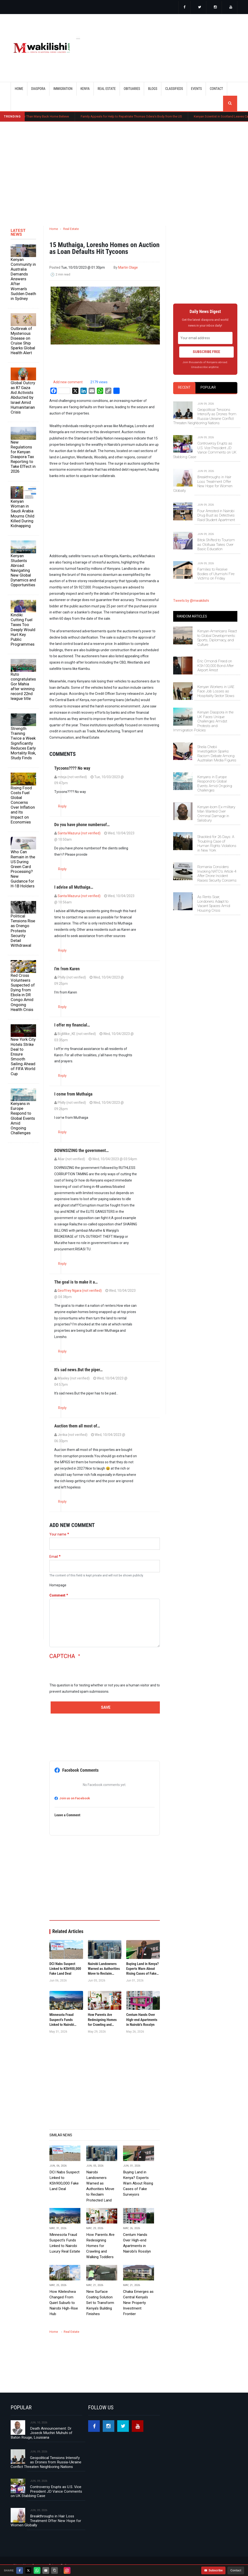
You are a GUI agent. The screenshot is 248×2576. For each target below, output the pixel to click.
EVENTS (196, 89)
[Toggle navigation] (78, 37)
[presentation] (86, 1672)
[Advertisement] (162, 48)
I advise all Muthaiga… (73, 887)
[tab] (184, 387)
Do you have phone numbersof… (82, 824)
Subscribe (213, 2570)
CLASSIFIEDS (174, 89)
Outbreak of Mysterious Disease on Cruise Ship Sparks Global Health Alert (23, 340)
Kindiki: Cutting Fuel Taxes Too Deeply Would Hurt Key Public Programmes (23, 629)
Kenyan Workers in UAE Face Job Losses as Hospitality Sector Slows (215, 691)
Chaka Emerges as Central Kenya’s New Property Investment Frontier (138, 2302)
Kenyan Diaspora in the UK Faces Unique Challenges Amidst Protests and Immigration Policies (203, 721)
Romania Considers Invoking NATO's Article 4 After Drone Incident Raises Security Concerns (217, 873)
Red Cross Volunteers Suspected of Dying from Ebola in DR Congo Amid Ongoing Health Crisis (23, 992)
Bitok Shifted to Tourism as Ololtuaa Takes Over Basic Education (216, 544)
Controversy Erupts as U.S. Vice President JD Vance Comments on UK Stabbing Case (205, 450)
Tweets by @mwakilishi (191, 601)
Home (19, 89)
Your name (57, 1534)
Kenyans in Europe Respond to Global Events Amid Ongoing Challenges (23, 1118)
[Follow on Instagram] (67, 2570)
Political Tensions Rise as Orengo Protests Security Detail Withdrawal (23, 931)
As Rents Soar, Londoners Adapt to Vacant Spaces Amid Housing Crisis (213, 903)
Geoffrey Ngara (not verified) (80, 1290)
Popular (208, 387)
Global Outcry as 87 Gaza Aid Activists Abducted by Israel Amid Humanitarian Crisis (23, 397)
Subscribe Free (206, 352)
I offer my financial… (72, 1024)
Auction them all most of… (77, 1425)
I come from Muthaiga (73, 1093)
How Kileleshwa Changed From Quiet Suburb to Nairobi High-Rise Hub (63, 2302)
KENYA (85, 89)
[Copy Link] (54, 2570)
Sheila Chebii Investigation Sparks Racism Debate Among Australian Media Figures (216, 753)
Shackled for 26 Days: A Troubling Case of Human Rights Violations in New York (216, 843)
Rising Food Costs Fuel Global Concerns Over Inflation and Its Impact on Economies (23, 804)
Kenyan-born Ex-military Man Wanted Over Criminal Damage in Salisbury (216, 813)
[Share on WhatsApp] (37, 2570)
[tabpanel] (205, 486)
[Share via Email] (45, 2570)
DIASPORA (38, 89)
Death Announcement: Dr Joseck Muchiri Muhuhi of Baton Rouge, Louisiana (41, 2433)
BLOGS (152, 89)
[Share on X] (28, 2570)
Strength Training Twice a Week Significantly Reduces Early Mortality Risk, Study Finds (23, 743)
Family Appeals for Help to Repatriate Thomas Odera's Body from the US (163, 116)
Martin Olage (128, 267)
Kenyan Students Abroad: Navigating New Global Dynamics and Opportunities (23, 570)
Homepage (57, 1585)
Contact (235, 2570)
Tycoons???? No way (72, 768)
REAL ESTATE (107, 89)
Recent (184, 387)
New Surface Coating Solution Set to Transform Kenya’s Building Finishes (100, 2302)
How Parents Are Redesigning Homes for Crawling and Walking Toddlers (100, 2245)
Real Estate (71, 229)
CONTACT (216, 89)
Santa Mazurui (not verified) (79, 833)
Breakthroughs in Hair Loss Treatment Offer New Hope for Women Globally (202, 484)
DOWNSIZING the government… (81, 1150)
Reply (62, 1264)
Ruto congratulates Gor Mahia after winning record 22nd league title (23, 686)
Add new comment (68, 382)
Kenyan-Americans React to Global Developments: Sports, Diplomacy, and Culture (217, 638)
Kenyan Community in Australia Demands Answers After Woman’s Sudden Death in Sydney (23, 279)
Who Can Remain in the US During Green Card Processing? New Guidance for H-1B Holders (23, 868)
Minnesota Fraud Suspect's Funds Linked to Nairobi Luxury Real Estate (64, 2243)
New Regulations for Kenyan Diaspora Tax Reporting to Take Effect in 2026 (23, 457)
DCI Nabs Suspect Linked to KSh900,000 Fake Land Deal (64, 2180)
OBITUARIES (132, 89)
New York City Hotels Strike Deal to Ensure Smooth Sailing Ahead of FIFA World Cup (23, 1056)
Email (53, 1556)
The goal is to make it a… (76, 1281)
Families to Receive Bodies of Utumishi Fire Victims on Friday (215, 573)
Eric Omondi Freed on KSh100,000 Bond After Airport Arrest (215, 665)
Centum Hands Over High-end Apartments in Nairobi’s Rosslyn (137, 2243)
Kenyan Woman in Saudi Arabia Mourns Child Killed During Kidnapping (22, 513)
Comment (57, 1595)
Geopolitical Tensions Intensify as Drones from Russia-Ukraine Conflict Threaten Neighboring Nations (204, 416)
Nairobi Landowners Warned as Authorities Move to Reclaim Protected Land (100, 2186)
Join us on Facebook (72, 1798)
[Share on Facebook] (19, 2570)
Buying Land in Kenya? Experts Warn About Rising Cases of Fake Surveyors (138, 2183)
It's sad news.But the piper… (78, 1369)
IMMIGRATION (62, 89)
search (230, 103)
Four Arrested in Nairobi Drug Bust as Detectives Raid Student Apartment (216, 515)
